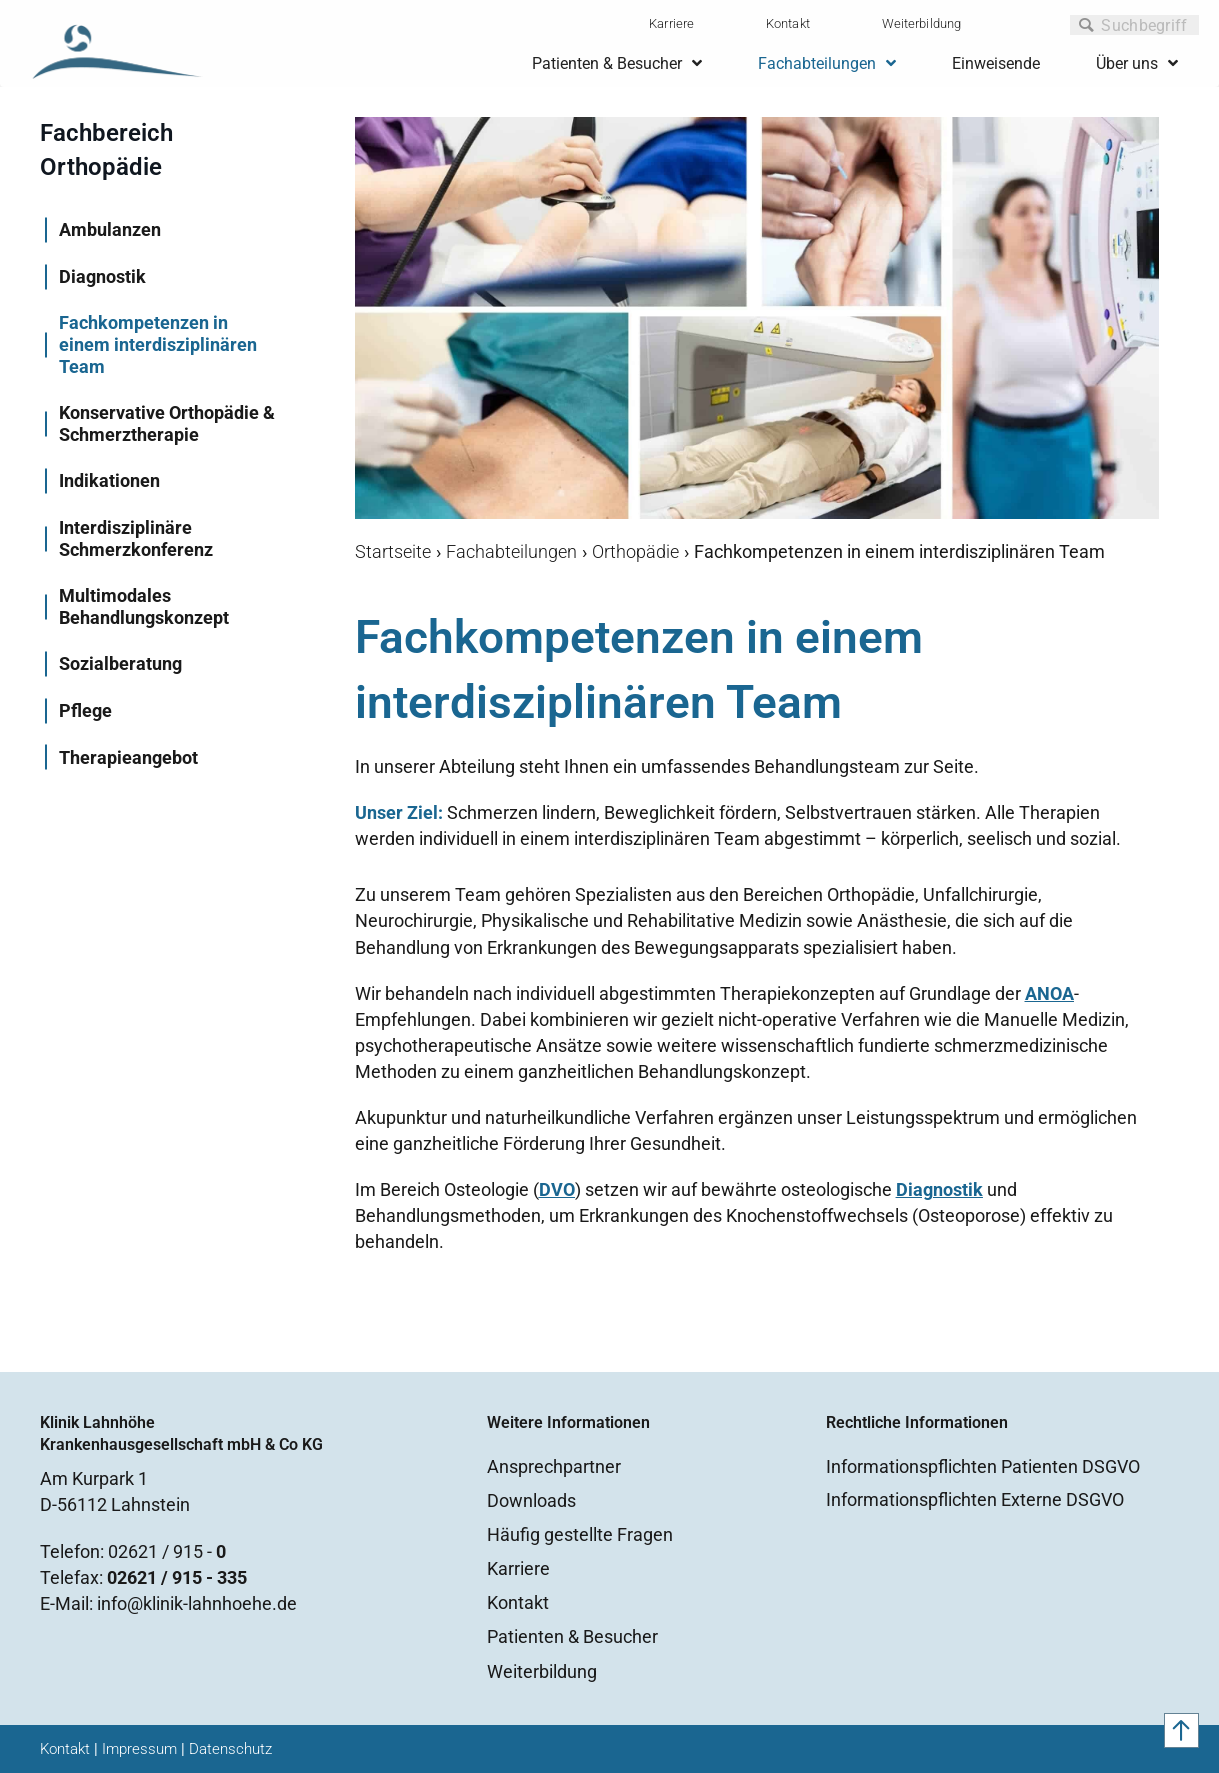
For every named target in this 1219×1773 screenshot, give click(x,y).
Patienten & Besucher (572, 1636)
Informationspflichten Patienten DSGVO (983, 1466)
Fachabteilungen (511, 551)
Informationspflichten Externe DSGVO (975, 1499)
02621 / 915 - (167, 1551)
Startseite (393, 551)
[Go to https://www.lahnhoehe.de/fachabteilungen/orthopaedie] (167, 155)
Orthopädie (635, 551)
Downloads (531, 1500)
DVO (557, 1189)
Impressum (139, 1749)
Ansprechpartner (554, 1466)
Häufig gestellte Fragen (580, 1534)
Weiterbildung (921, 23)
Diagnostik (939, 1189)
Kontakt (788, 23)
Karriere (671, 23)
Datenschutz (230, 1749)
